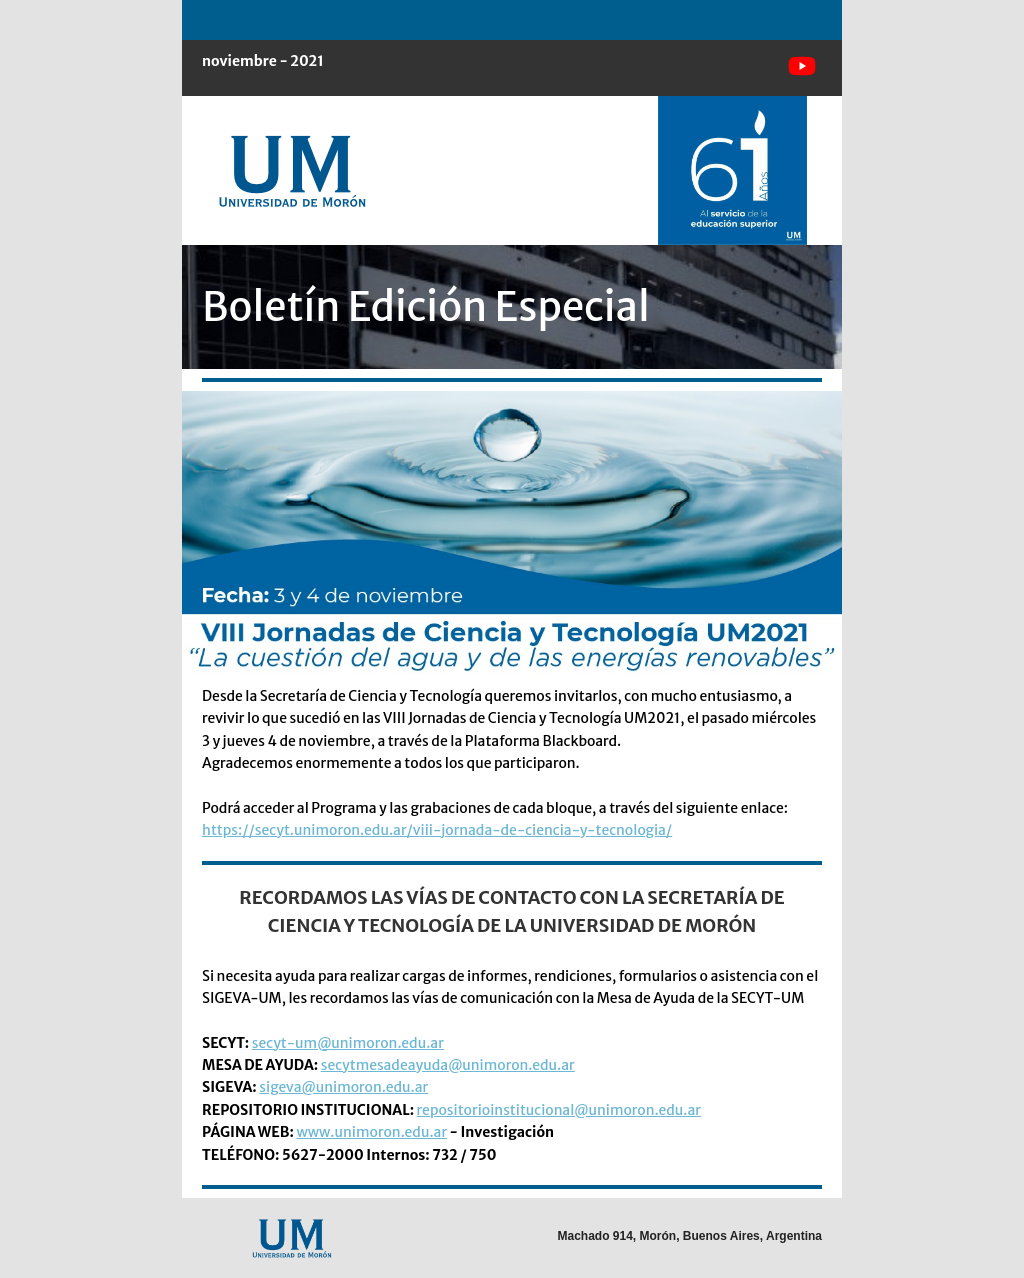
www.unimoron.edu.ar (371, 1132)
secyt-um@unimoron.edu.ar (348, 1043)
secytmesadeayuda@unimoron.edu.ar (448, 1065)
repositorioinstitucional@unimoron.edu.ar (559, 1110)
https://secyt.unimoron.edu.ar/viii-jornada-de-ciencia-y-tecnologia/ (437, 830)
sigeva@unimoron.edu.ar (343, 1087)
